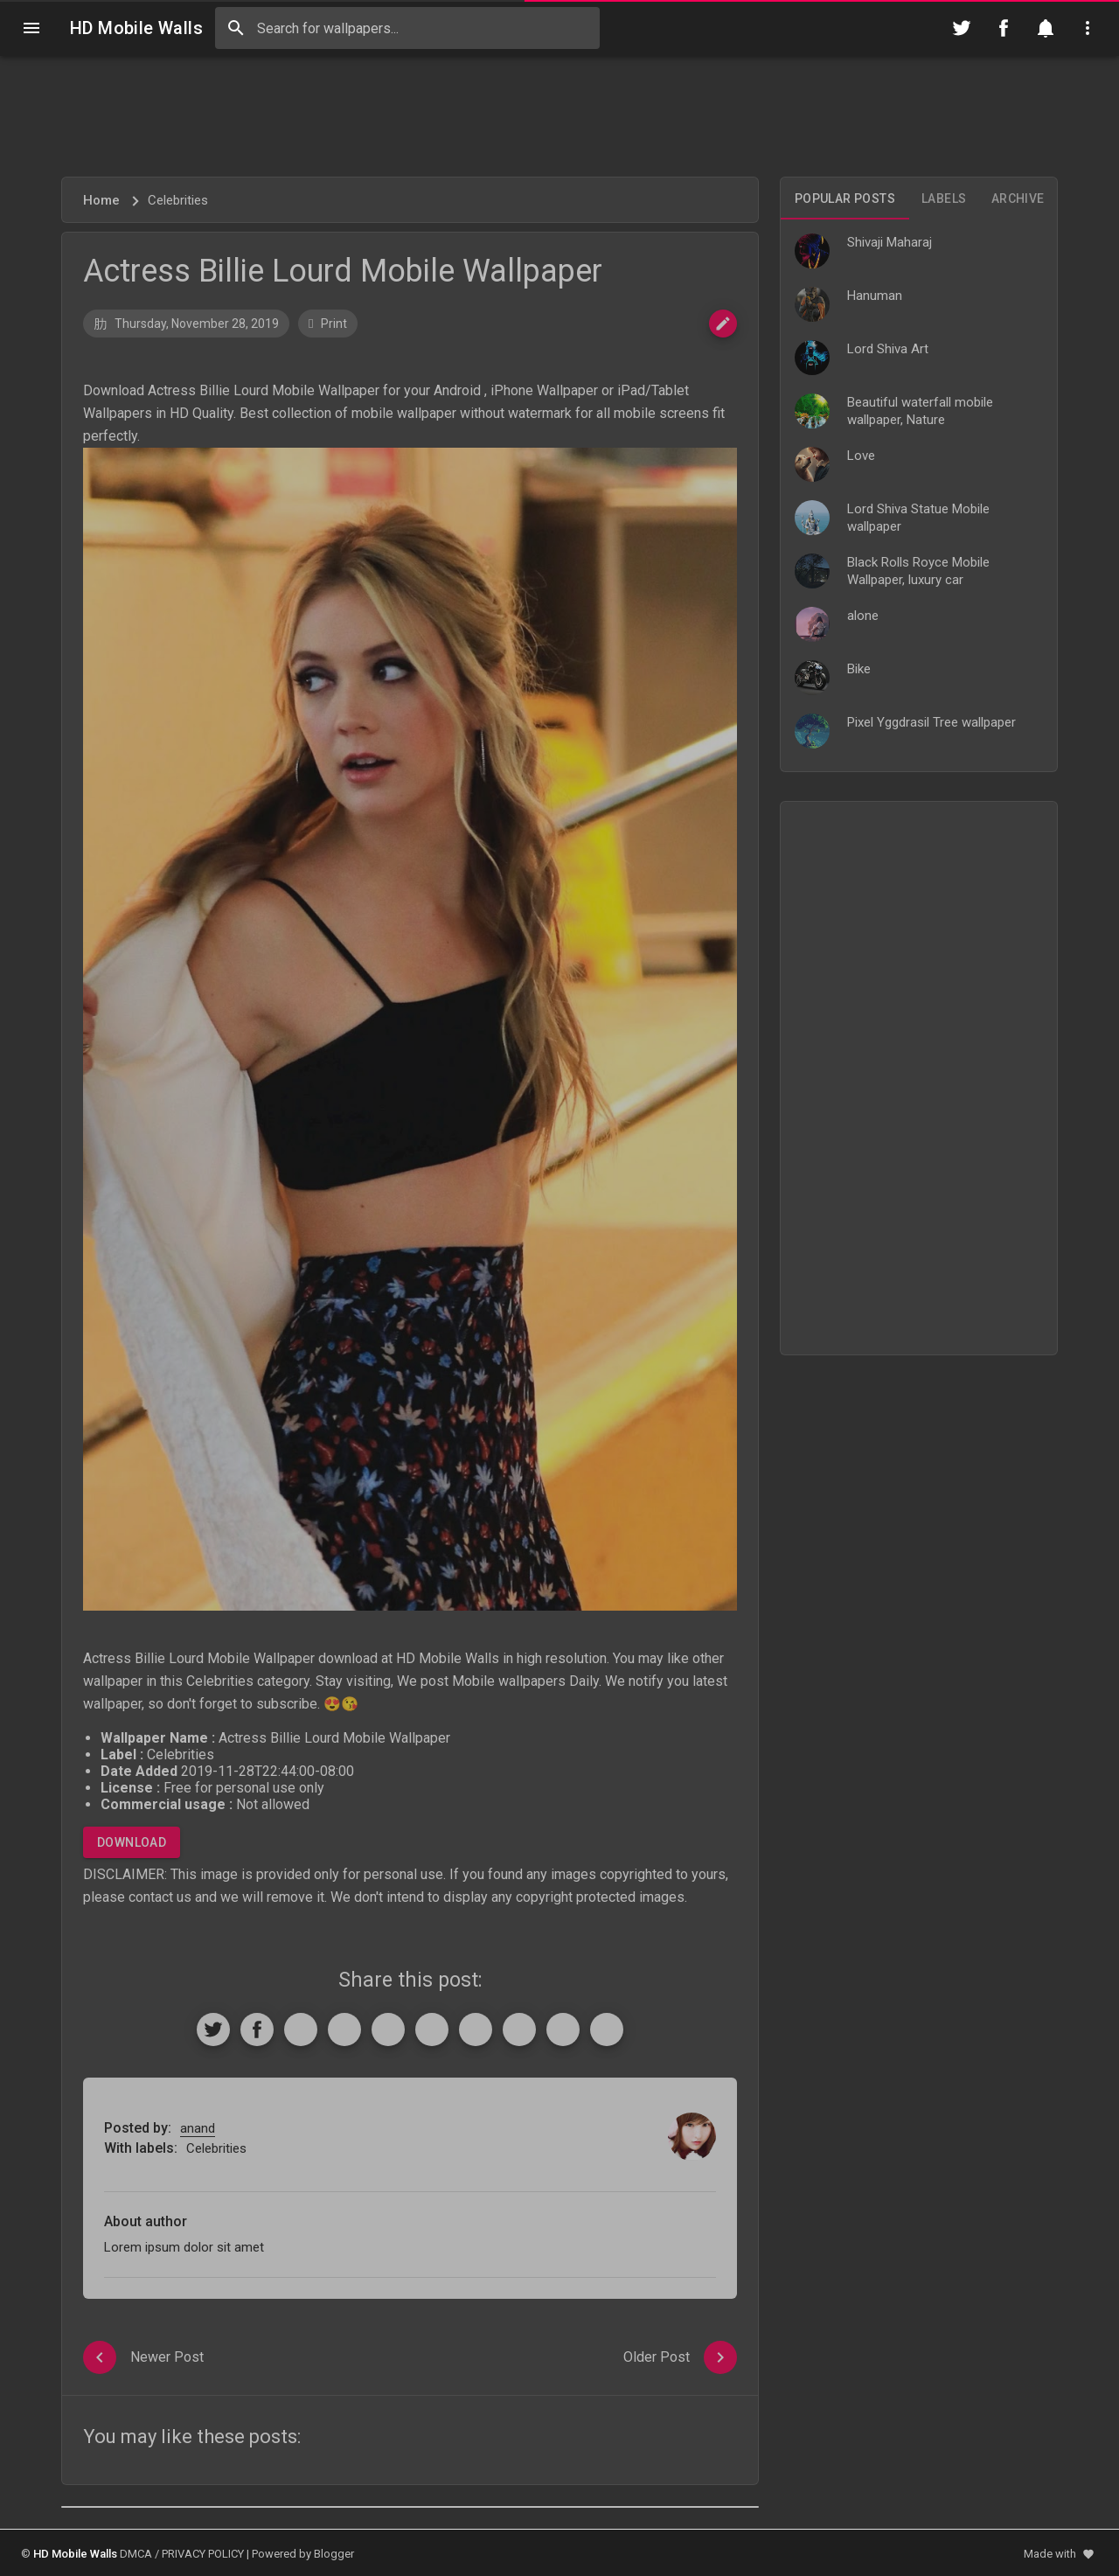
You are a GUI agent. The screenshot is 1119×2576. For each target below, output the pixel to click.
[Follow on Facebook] (1004, 28)
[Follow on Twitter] (962, 28)
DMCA (136, 2553)
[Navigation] (31, 28)
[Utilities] (1088, 28)
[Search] (236, 27)
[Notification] (1046, 28)
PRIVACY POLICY (203, 2553)
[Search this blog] (407, 28)
